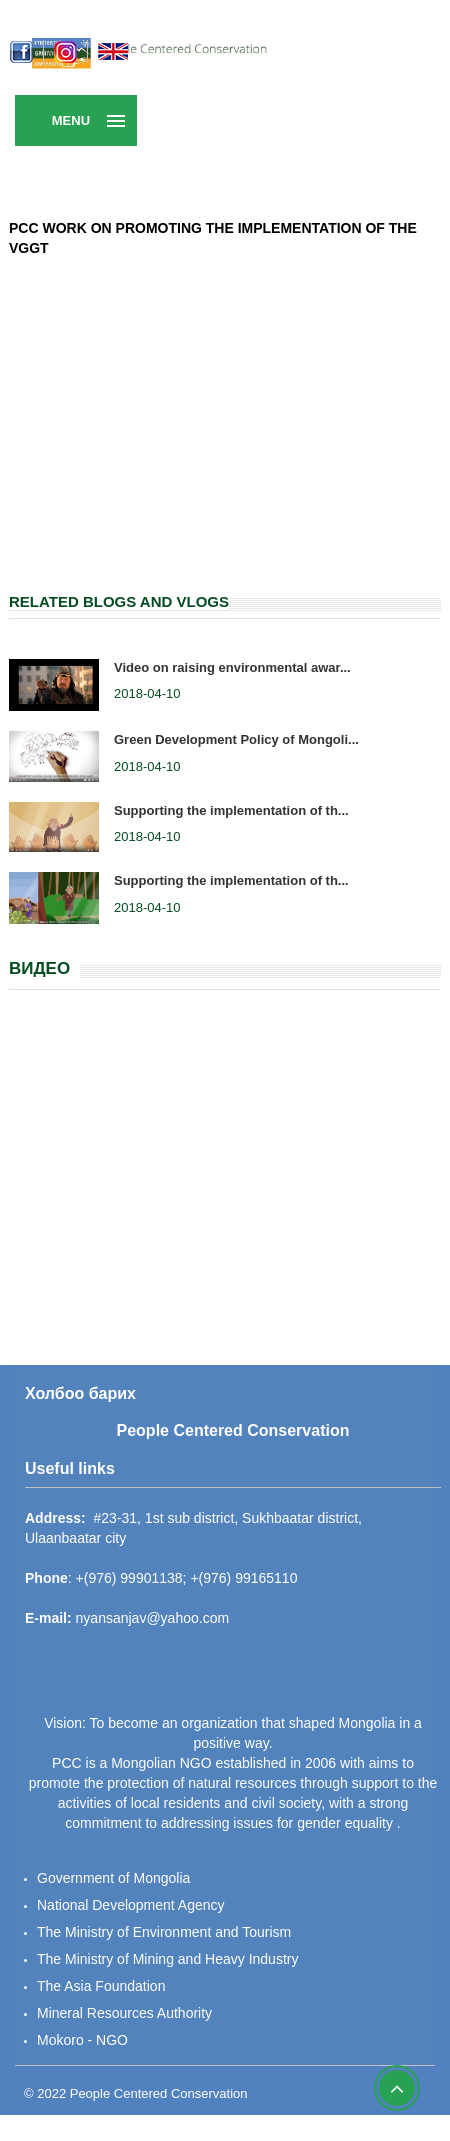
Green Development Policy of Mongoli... (236, 739)
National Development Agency (131, 1905)
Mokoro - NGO (82, 2040)
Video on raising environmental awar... (232, 667)
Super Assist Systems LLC (183, 2130)
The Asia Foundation (101, 1986)
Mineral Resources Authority (124, 2013)
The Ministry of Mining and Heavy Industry (167, 1959)
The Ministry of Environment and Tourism (164, 1932)
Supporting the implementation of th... (231, 810)
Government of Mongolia (113, 1878)
